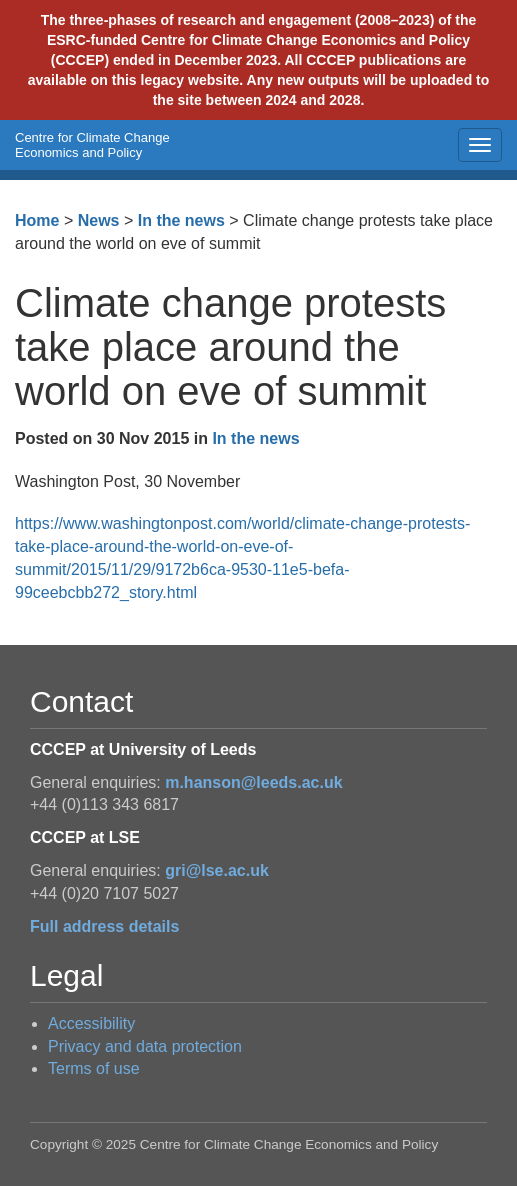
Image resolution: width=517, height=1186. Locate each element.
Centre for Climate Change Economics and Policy (92, 145)
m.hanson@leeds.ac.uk (253, 782)
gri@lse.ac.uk (217, 870)
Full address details (104, 926)
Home (37, 220)
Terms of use (94, 1068)
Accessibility (91, 1023)
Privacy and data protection (145, 1046)
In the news (181, 220)
